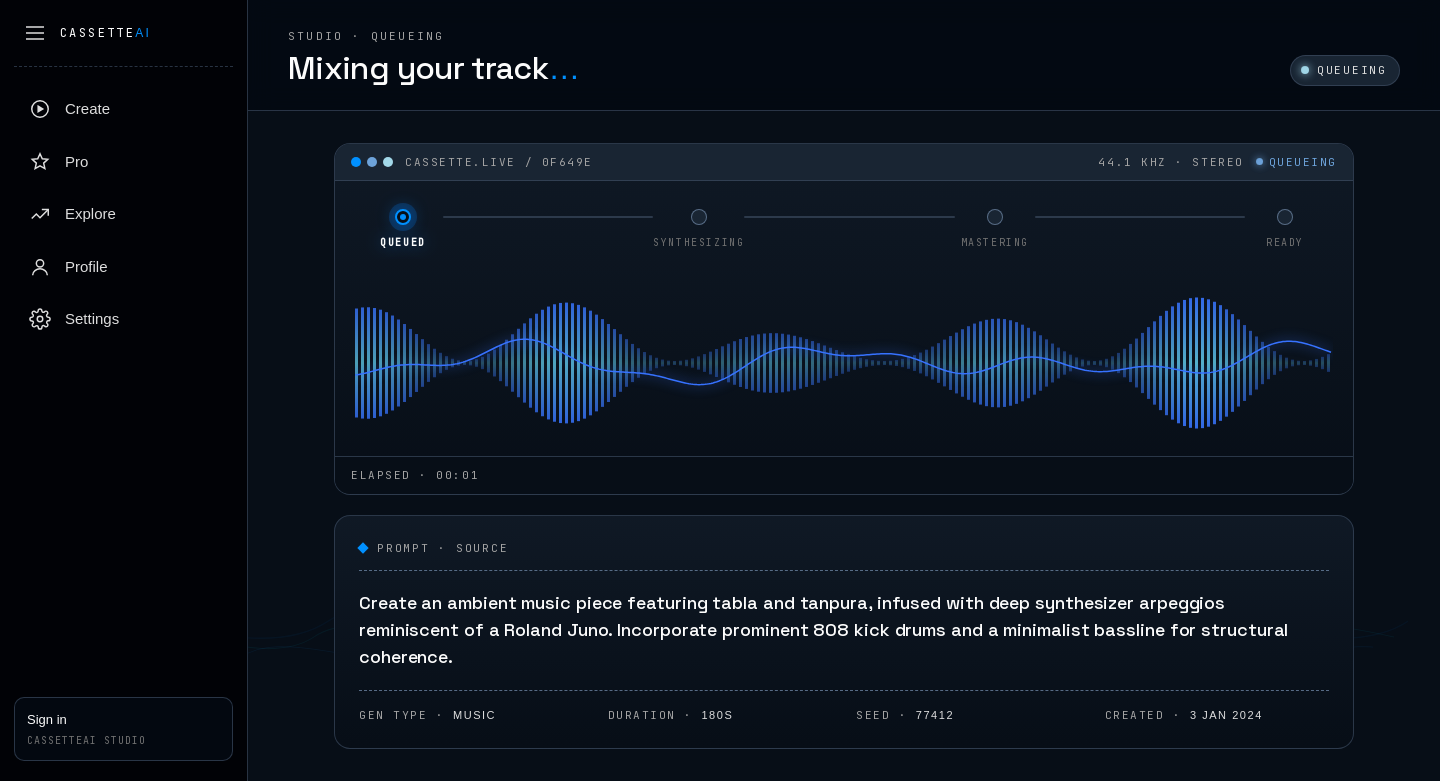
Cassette (105, 33)
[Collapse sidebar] (35, 33)
